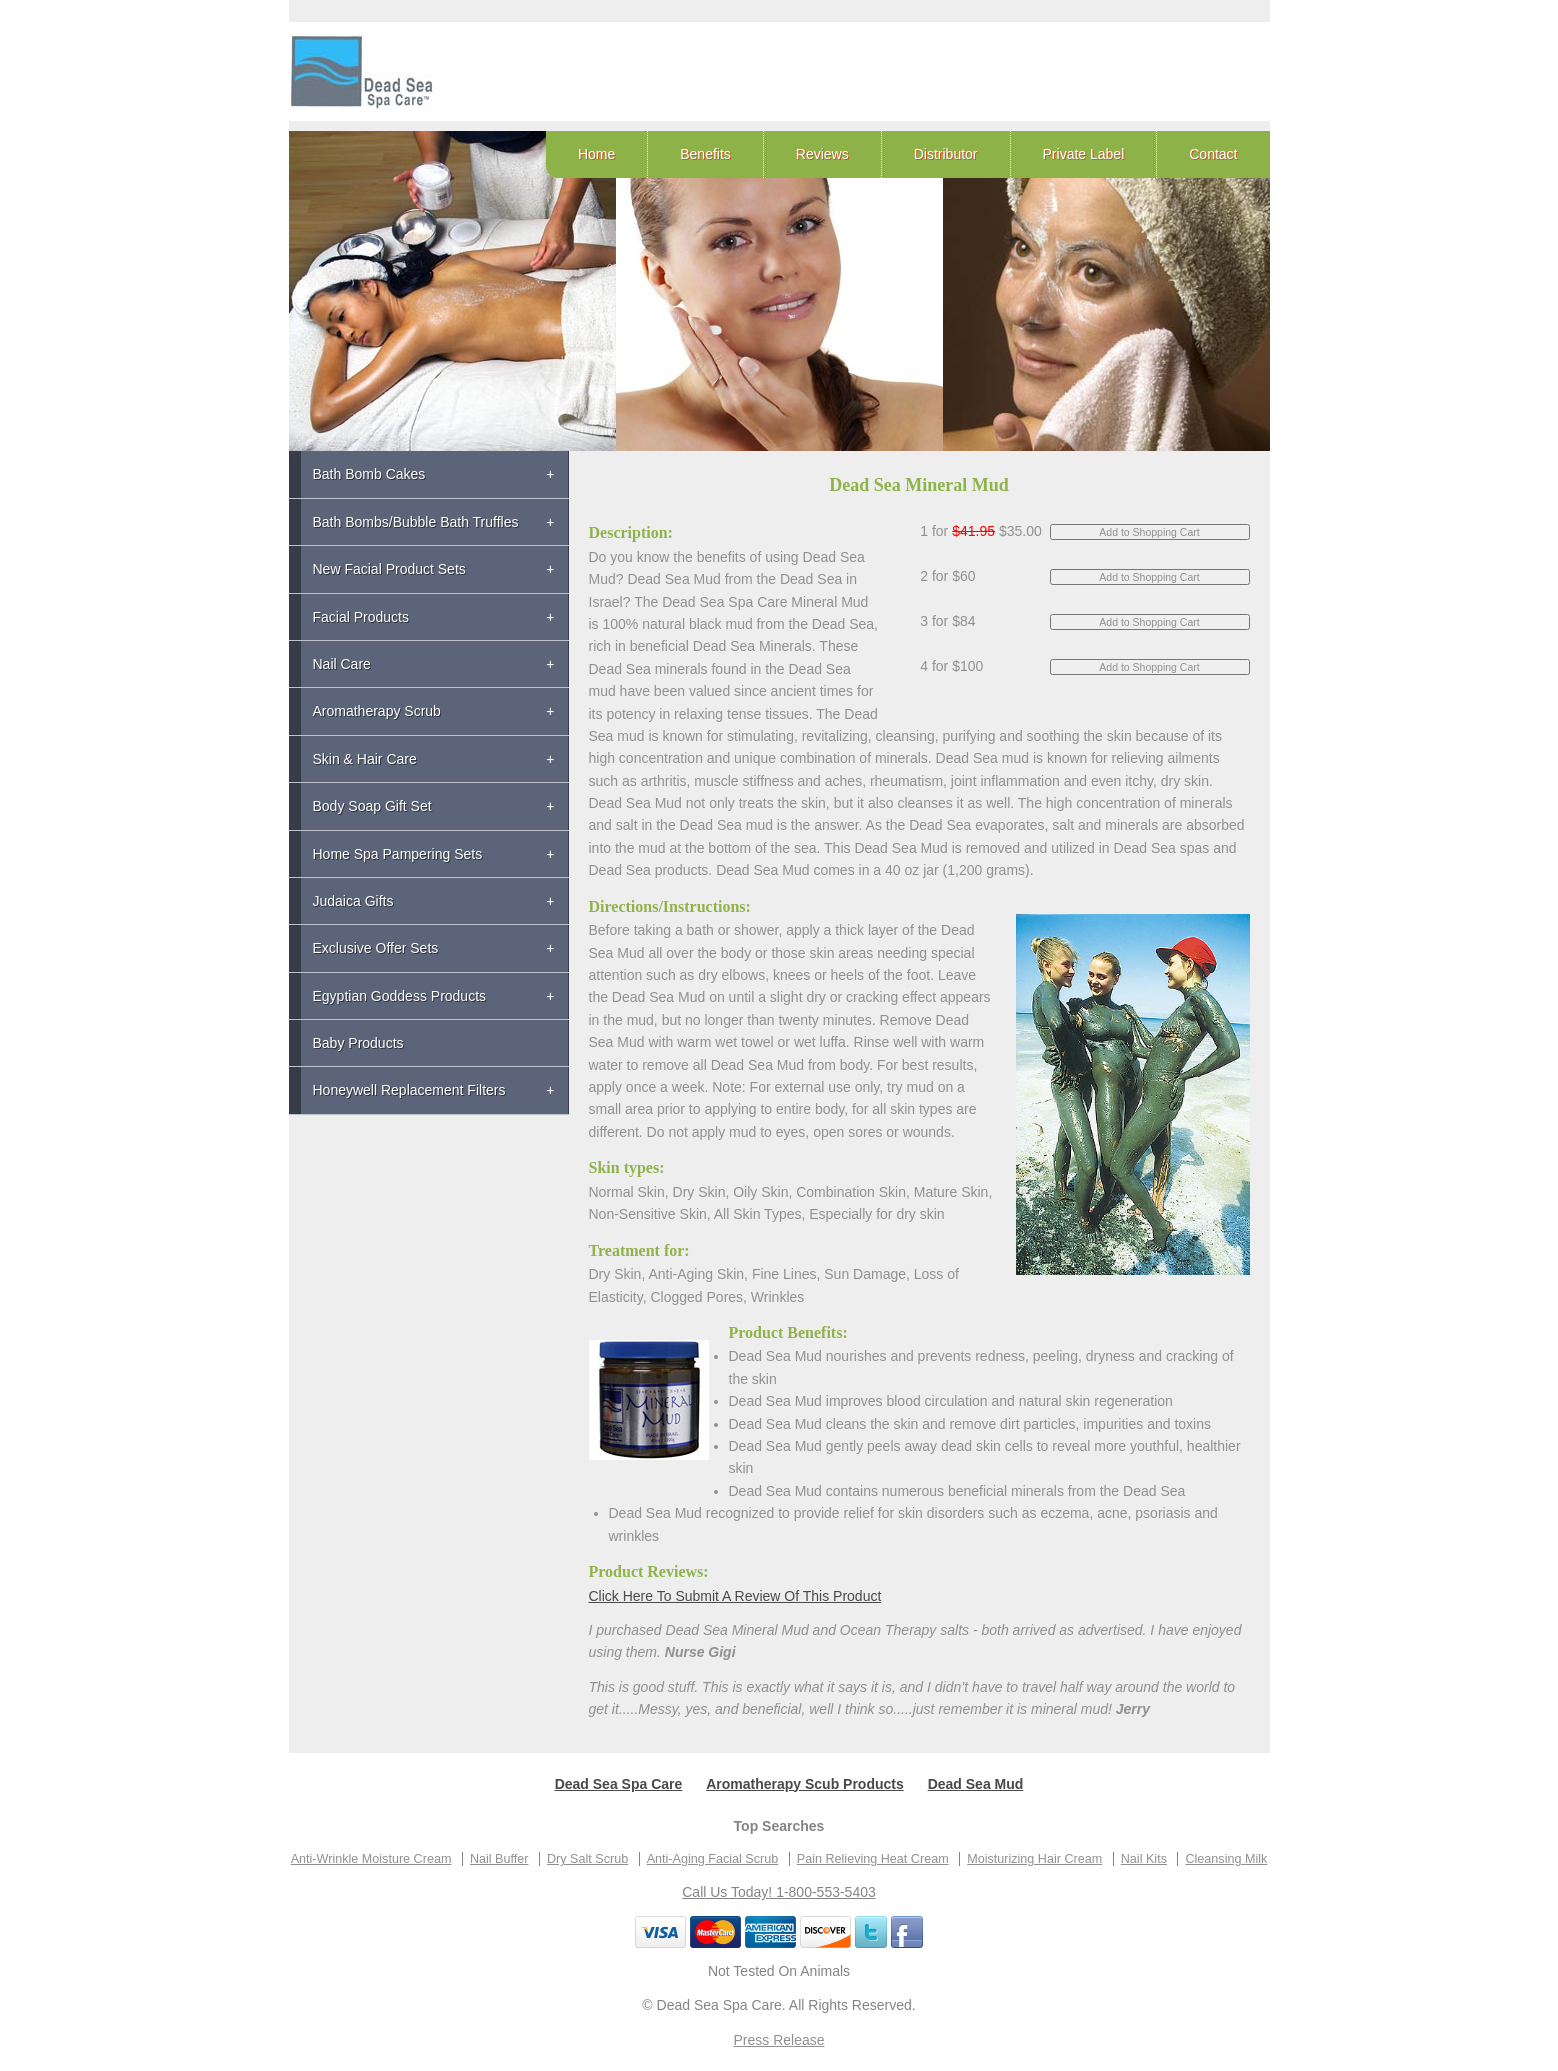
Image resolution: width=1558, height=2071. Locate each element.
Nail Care (342, 664)
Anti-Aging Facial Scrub (713, 1859)
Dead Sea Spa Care (619, 1784)
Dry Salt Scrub (587, 1859)
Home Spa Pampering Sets (398, 854)
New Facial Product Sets (389, 569)
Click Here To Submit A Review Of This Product (735, 1596)
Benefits (705, 154)
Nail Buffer (499, 1859)
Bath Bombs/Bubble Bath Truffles (416, 522)
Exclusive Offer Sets (376, 948)
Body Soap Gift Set (372, 806)
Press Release (778, 2040)
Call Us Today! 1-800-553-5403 (779, 1892)
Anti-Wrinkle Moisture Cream (371, 1859)
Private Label (1084, 154)
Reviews (822, 154)
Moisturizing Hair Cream (1034, 1859)
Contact (1213, 154)
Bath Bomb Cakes (369, 474)
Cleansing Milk (1226, 1859)
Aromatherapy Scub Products (805, 1784)
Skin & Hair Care (365, 759)
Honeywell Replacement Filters (409, 1090)
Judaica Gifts (353, 901)
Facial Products (361, 617)
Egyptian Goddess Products (400, 996)
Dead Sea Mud (976, 1784)
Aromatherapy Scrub (377, 711)
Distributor (946, 154)
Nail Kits (1144, 1859)
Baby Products (358, 1043)
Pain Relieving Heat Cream (873, 1859)
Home (596, 154)
